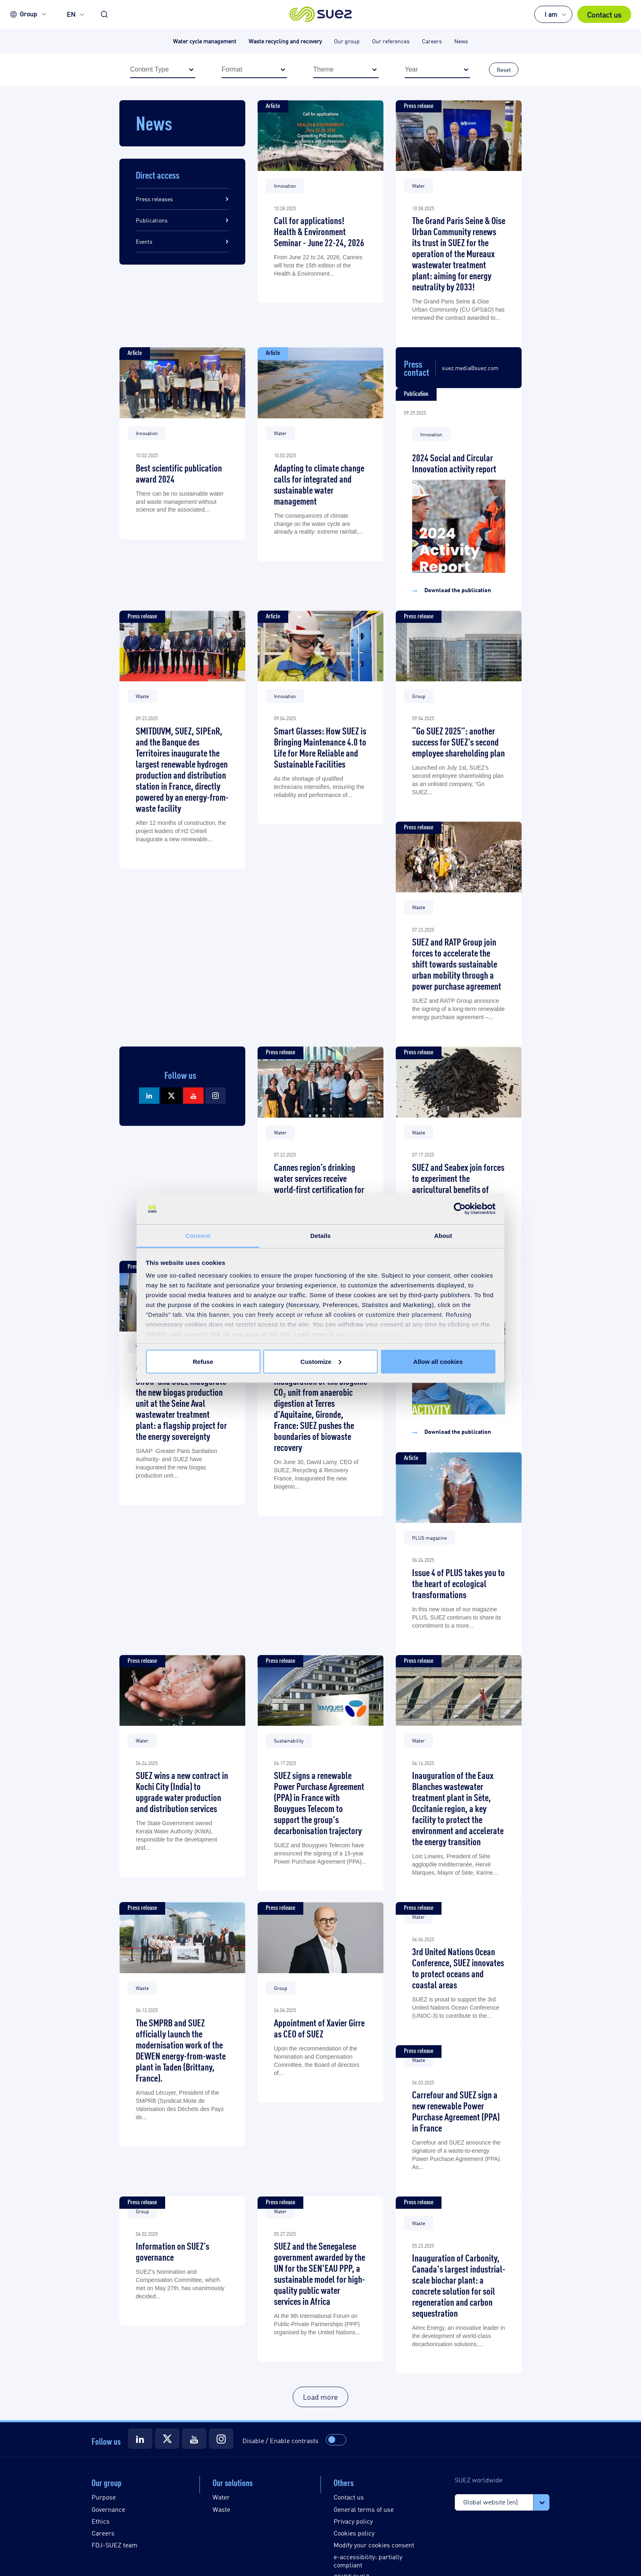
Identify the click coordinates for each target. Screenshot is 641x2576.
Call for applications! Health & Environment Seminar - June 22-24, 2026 (319, 230)
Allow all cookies (438, 1361)
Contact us (604, 14)
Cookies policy (354, 2533)
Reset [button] (504, 69)
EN (71, 14)
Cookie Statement (375, 1334)
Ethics (101, 2521)
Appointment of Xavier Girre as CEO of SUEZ (319, 2028)
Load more (320, 2396)
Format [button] (258, 69)
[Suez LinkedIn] (149, 1095)
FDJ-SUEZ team (114, 2544)
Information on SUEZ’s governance (172, 2251)
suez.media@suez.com (470, 367)
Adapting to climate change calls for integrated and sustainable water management (319, 484)
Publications (152, 220)
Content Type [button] (167, 69)
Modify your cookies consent (374, 2544)
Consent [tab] (198, 1235)
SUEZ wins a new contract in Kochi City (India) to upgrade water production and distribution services (182, 1791)
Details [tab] (320, 1235)
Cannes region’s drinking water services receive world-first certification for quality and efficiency (319, 1183)
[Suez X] (171, 1095)
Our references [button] (391, 41)
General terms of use (364, 2509)
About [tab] (443, 1235)
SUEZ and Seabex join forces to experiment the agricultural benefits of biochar (458, 1183)
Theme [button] (350, 69)
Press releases (154, 198)
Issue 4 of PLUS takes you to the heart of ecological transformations (458, 1582)
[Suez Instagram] (215, 1095)
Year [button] (441, 69)
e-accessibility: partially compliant (368, 2560)
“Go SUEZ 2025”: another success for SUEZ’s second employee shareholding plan (458, 741)
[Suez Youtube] (193, 1095)
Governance (108, 2509)
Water (221, 2497)
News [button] (461, 41)
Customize (320, 1361)
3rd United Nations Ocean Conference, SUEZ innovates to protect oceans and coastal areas (458, 1967)
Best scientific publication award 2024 (179, 473)
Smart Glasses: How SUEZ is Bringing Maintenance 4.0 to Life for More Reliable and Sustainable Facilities (320, 747)
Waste (221, 2509)
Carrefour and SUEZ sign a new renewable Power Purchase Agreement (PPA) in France (456, 2111)
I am (551, 14)
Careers (103, 2533)
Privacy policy (353, 2521)
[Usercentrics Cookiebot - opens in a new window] (459, 1209)
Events (144, 241)
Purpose (104, 2497)
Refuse (203, 1361)
